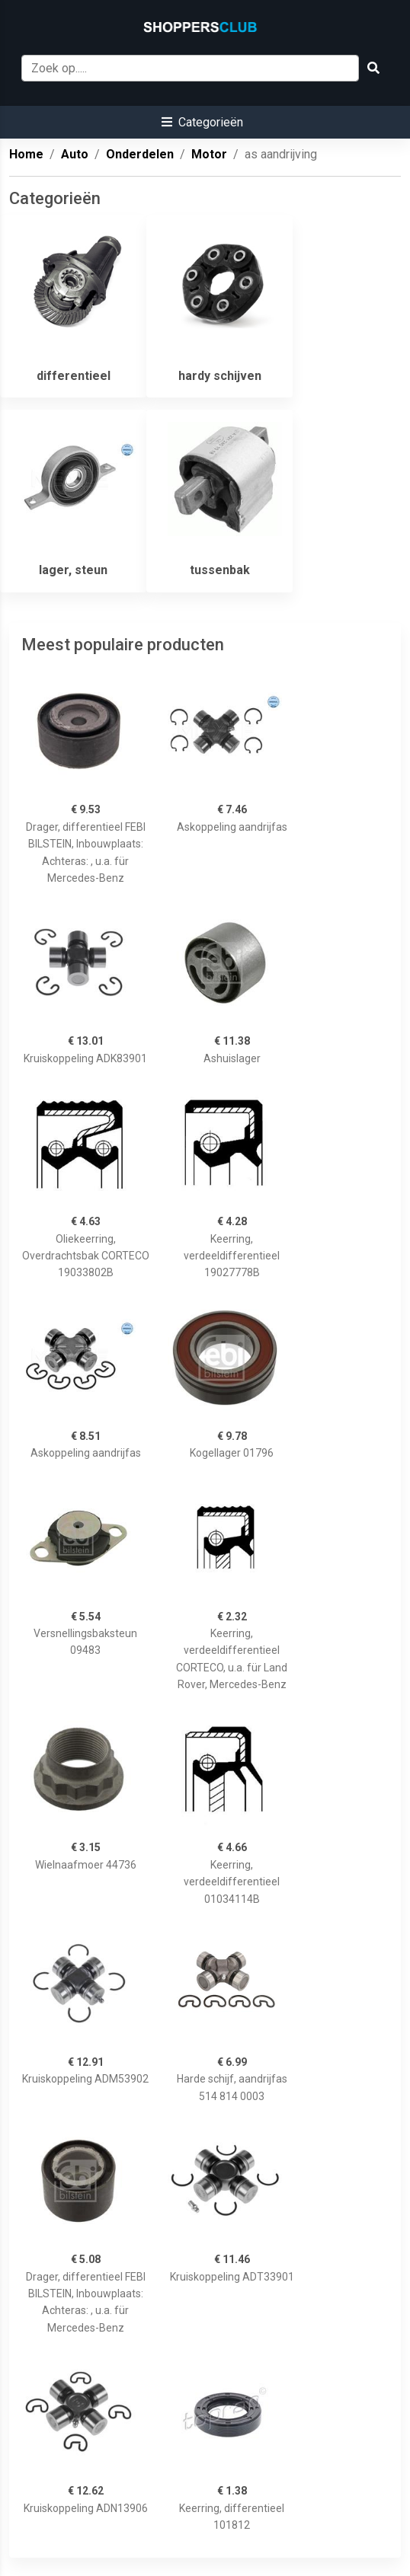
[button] (202, 122)
